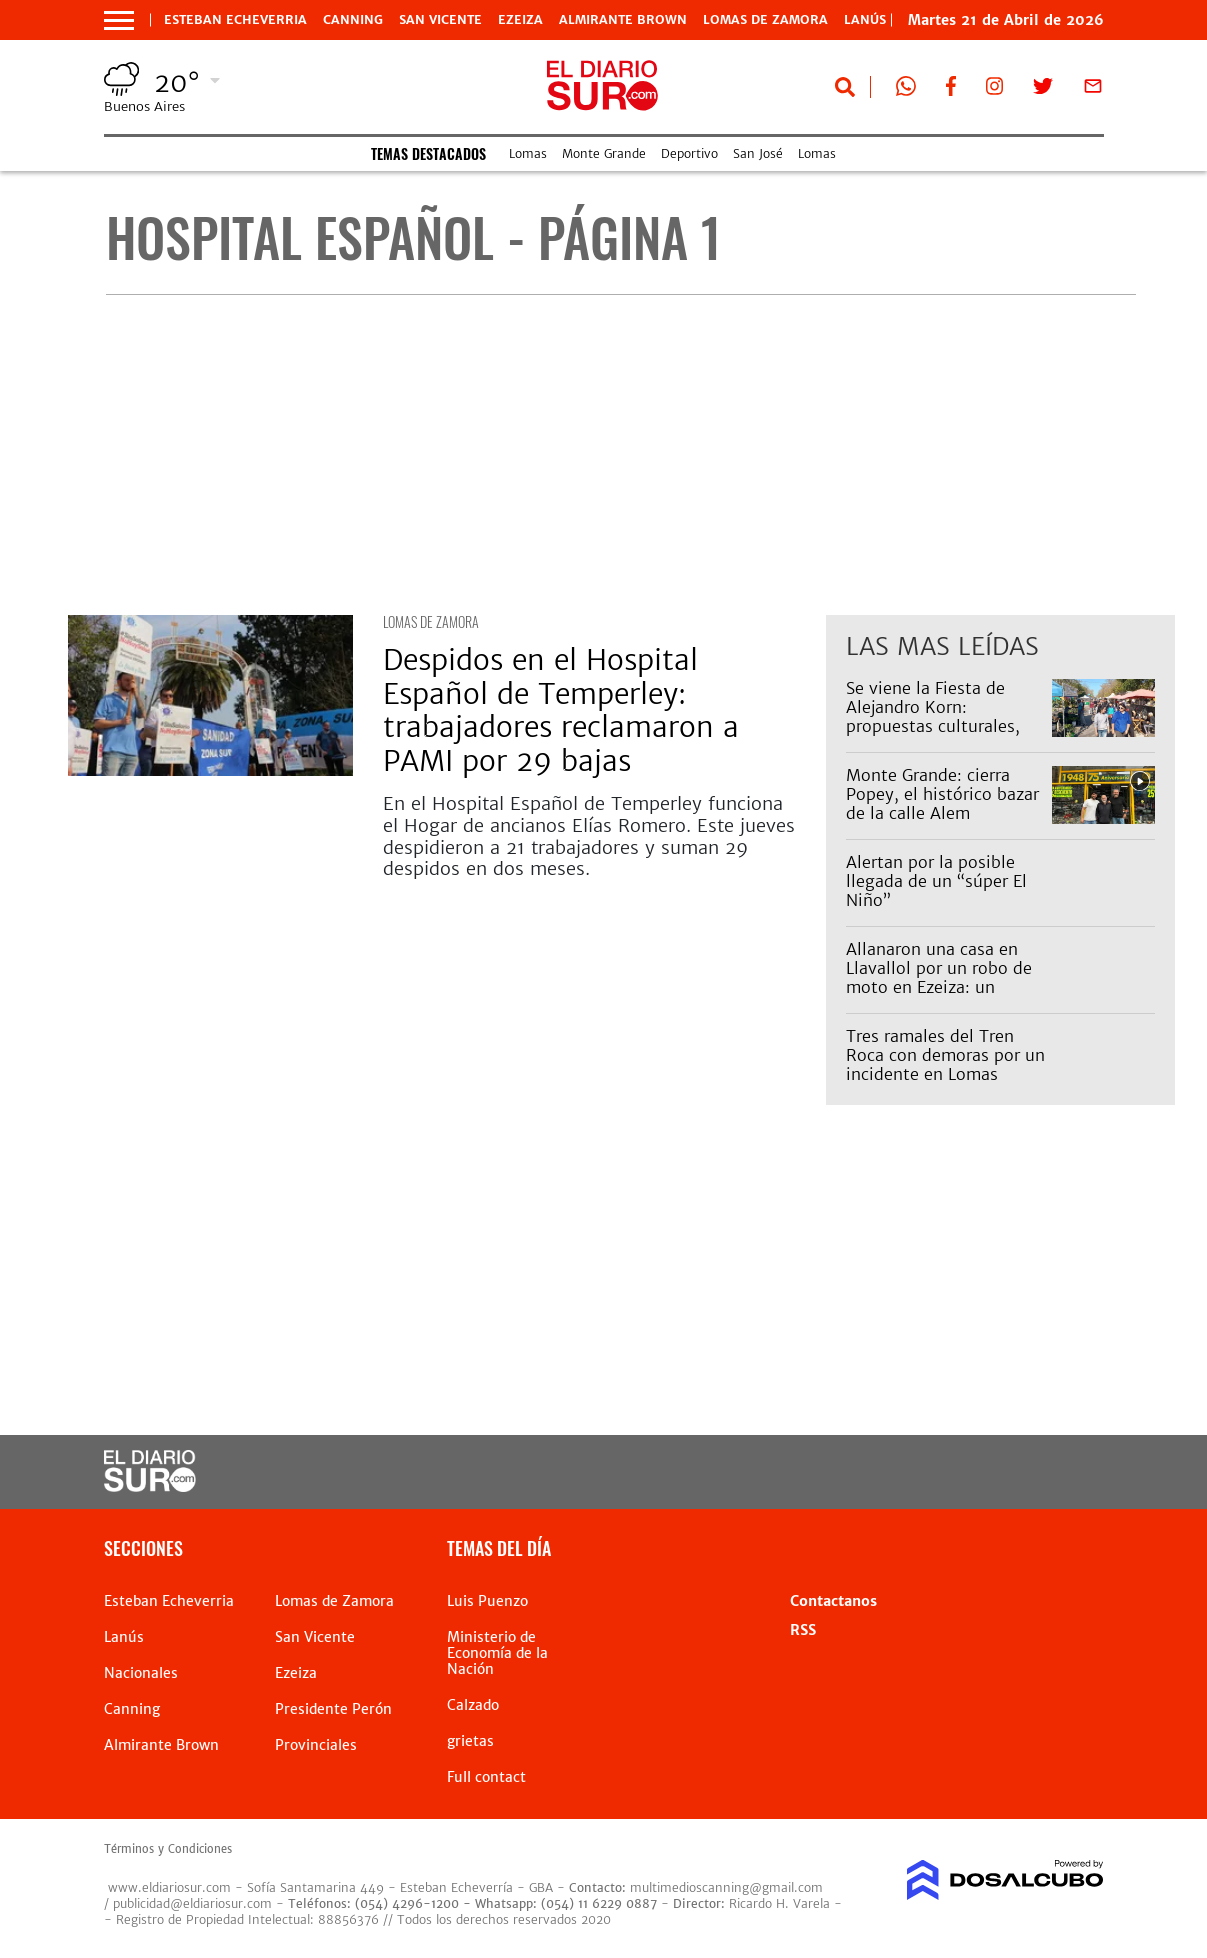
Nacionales (141, 1673)
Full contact (486, 1777)
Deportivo (689, 153)
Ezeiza (520, 20)
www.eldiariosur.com (169, 1887)
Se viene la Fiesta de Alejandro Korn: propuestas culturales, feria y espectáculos (933, 717)
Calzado (473, 1705)
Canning (353, 20)
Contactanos (833, 1601)
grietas (470, 1741)
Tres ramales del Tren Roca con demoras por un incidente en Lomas (945, 1055)
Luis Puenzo (487, 1601)
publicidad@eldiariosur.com (192, 1903)
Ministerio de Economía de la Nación (497, 1653)
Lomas (528, 153)
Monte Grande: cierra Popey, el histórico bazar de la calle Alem (942, 794)
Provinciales (316, 1745)
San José (758, 153)
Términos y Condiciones (168, 1849)
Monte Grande (604, 153)
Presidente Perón (333, 1709)
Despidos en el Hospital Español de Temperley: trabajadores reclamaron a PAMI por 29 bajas (561, 710)
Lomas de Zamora (765, 20)
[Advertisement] (621, 455)
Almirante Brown (623, 20)
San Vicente (440, 20)
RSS (803, 1630)
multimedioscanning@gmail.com (726, 1887)
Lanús (124, 1637)
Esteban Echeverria (235, 20)
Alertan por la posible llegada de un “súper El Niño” (936, 881)
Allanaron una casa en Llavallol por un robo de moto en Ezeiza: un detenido (939, 978)
